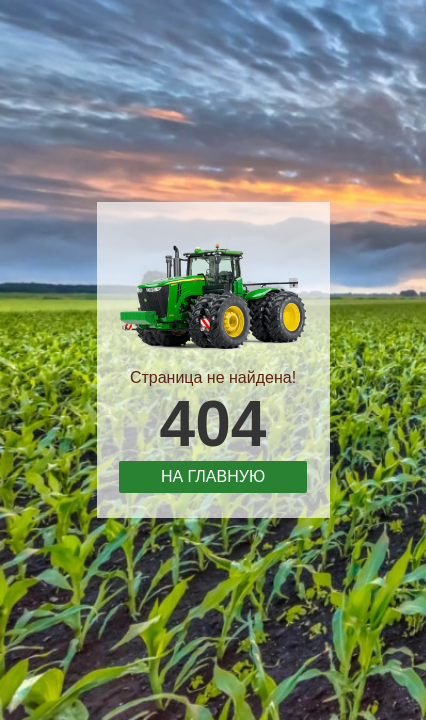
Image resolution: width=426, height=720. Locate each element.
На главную (213, 476)
